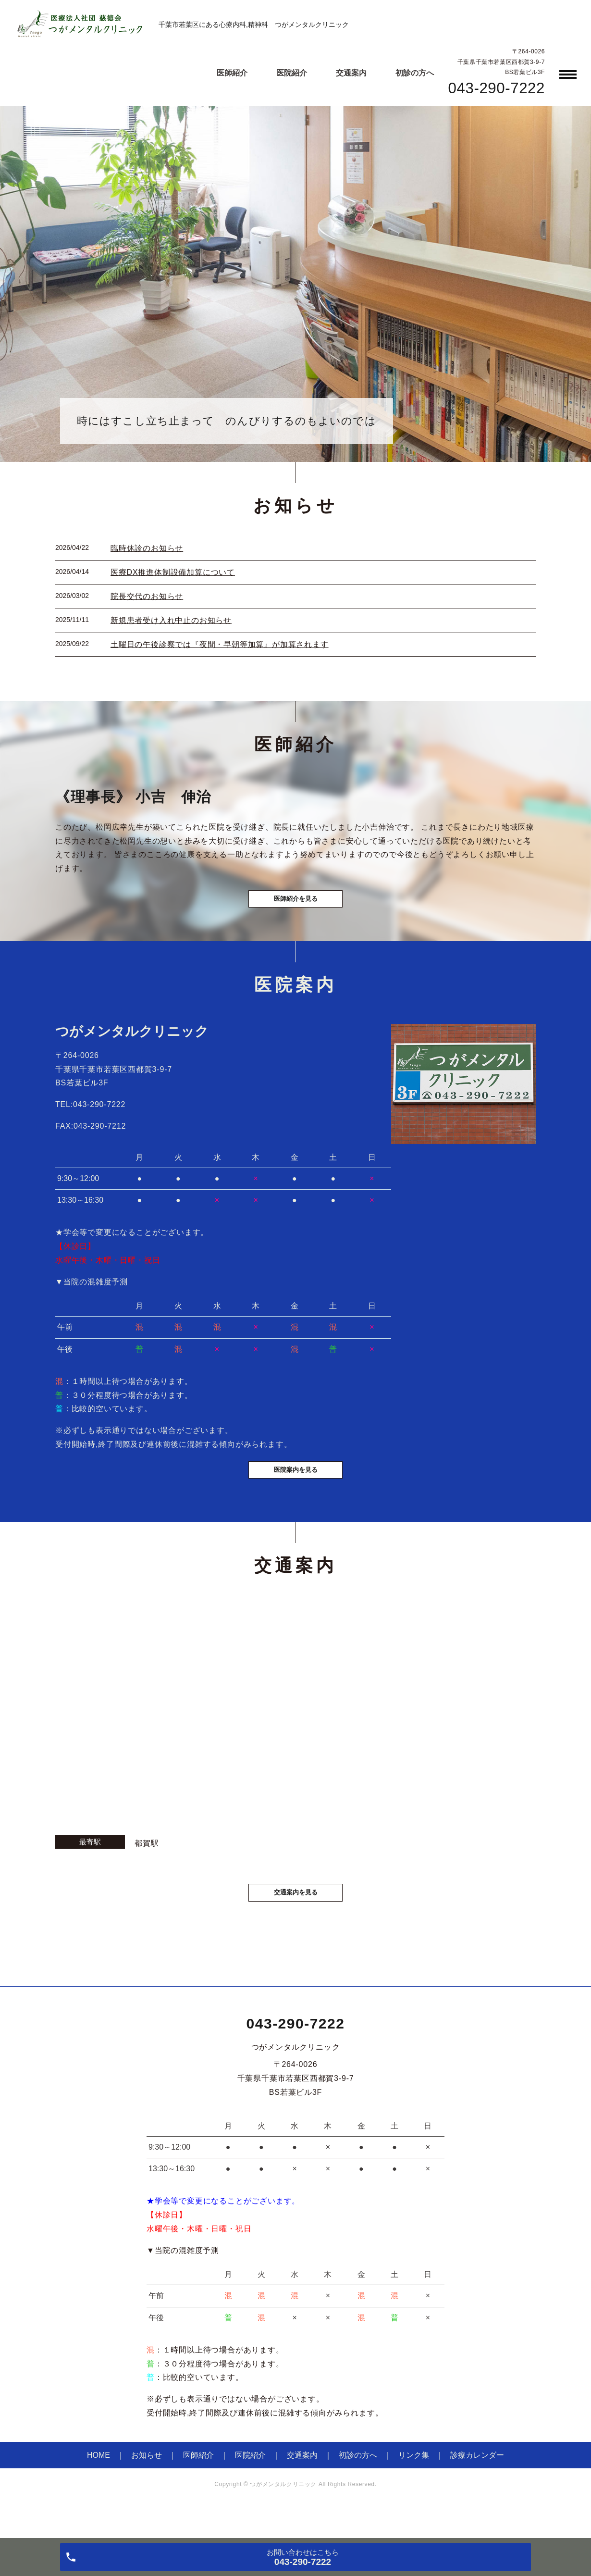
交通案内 (351, 73)
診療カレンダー (477, 2484)
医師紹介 (232, 73)
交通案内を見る (295, 1920)
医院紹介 (291, 73)
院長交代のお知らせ (147, 596)
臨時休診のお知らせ (147, 548)
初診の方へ (414, 73)
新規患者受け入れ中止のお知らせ (171, 620)
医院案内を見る (295, 1493)
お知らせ (146, 2484)
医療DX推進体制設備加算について (173, 572)
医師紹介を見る (295, 908)
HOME (98, 2484)
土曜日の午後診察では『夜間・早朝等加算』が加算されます (220, 644)
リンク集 (413, 2484)
